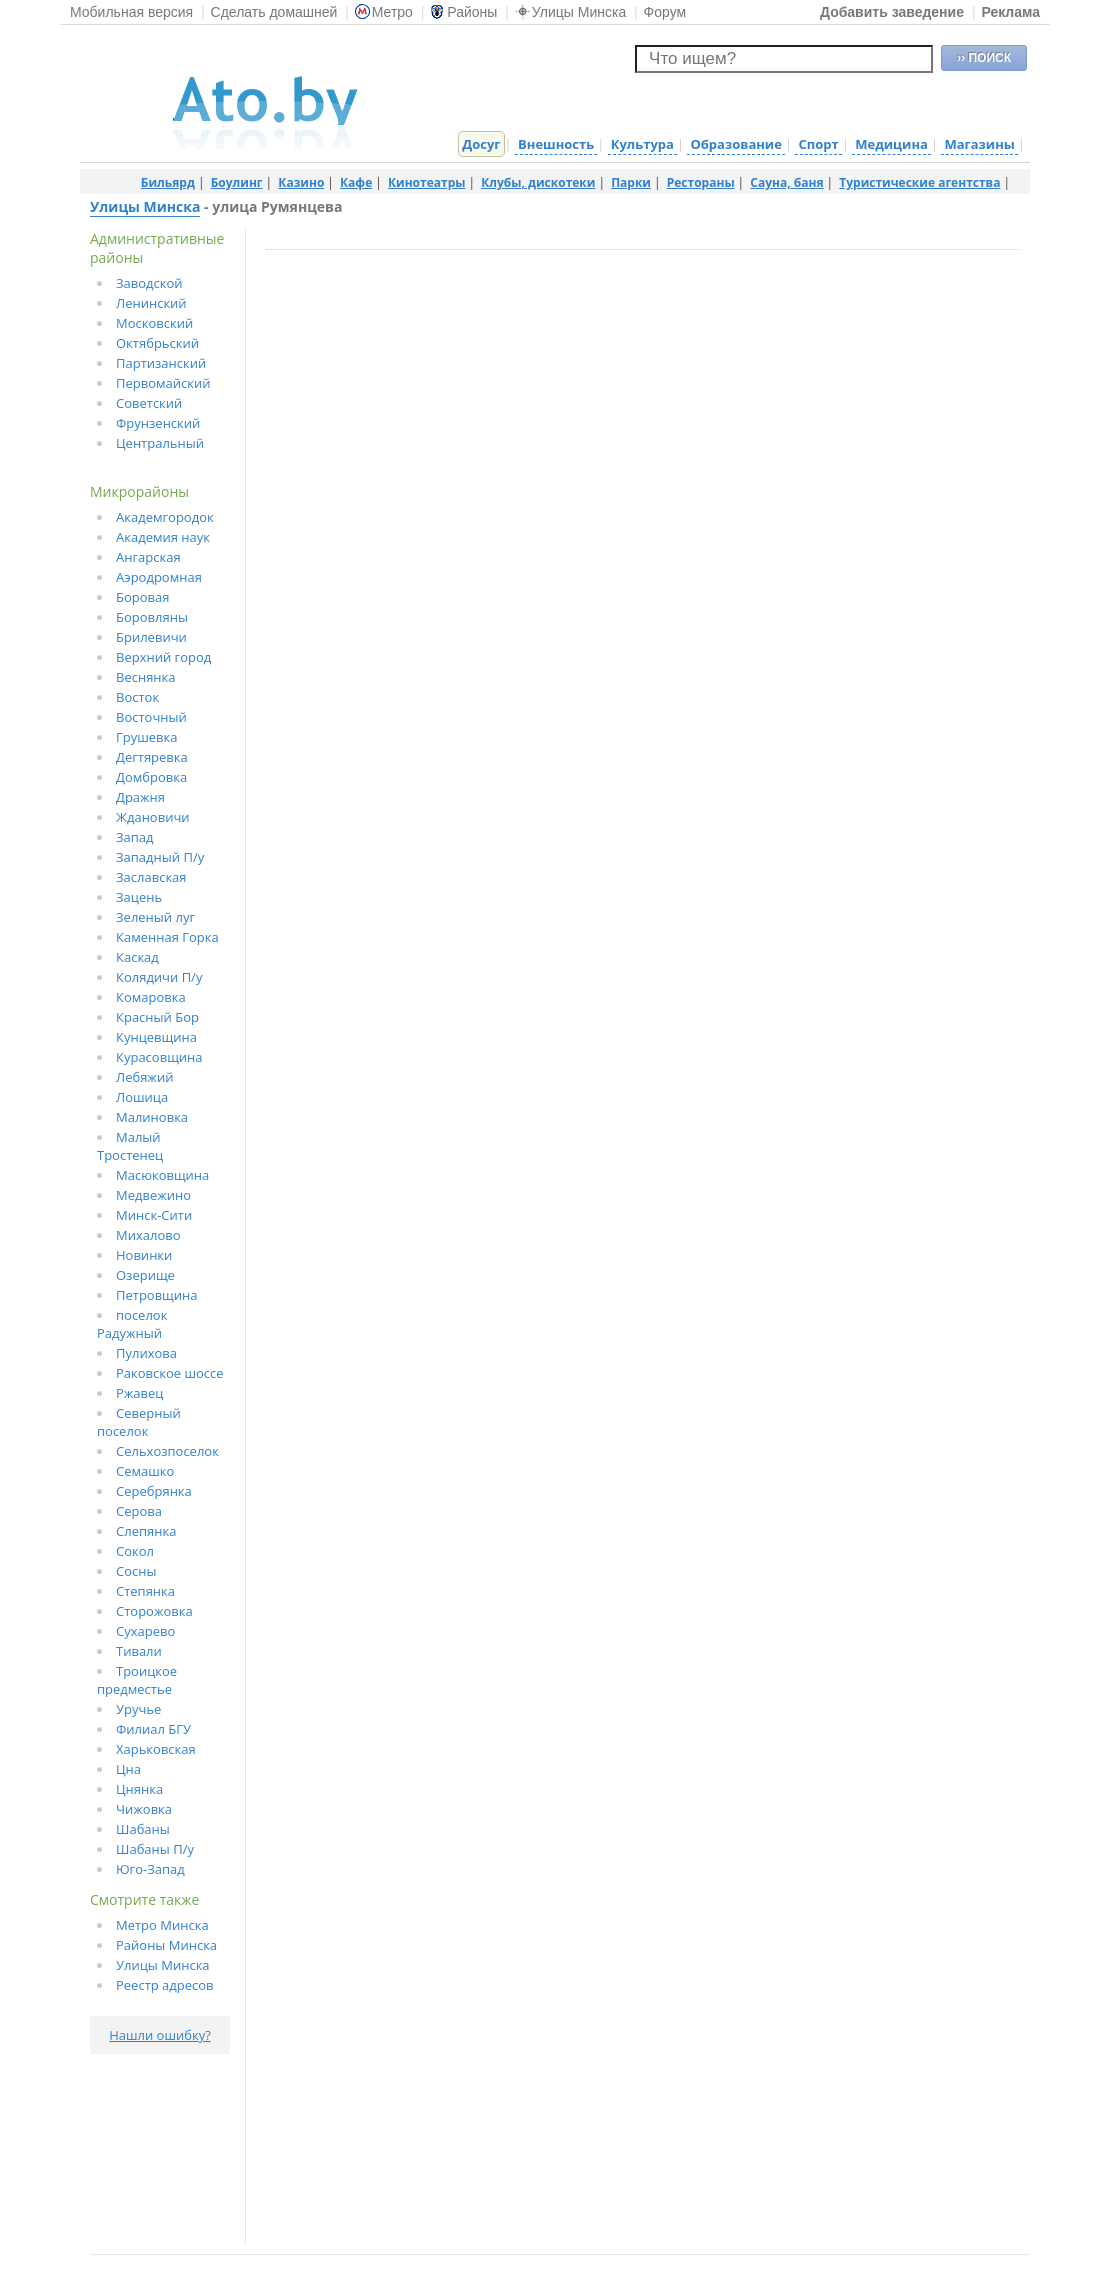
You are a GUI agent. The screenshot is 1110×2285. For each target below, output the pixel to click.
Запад (135, 837)
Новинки (144, 1255)
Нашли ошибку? (160, 2035)
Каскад (137, 957)
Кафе (356, 182)
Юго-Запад (150, 1869)
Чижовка (144, 1809)
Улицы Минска (570, 12)
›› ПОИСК (984, 58)
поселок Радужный (132, 1324)
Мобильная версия (131, 12)
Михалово (148, 1235)
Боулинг (237, 182)
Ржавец (140, 1393)
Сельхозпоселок (167, 1451)
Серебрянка (154, 1491)
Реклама (1010, 12)
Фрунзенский (158, 423)
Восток (137, 697)
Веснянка (146, 677)
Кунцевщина (156, 1037)
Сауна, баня (786, 182)
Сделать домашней (274, 12)
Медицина (891, 144)
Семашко (145, 1471)
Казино (301, 182)
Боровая (142, 597)
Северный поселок (139, 1422)
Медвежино (153, 1195)
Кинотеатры (427, 182)
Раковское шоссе (170, 1373)
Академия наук (163, 537)
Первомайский (163, 383)
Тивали (139, 1651)
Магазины (979, 144)
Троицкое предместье (137, 1680)
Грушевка (147, 737)
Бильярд (168, 182)
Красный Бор (157, 1017)
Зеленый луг (155, 917)
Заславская (151, 877)
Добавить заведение (892, 12)
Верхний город (163, 657)
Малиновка (152, 1117)
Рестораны (701, 182)
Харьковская (156, 1749)
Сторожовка (154, 1611)
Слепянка (146, 1531)
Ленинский (151, 303)
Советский (149, 403)
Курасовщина (159, 1057)
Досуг (481, 144)
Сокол (135, 1551)
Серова (139, 1511)
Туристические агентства (919, 182)
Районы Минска (166, 1945)
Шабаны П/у (155, 1849)
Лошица (142, 1097)
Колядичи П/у (159, 977)
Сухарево (145, 1631)
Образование (735, 144)
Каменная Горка (167, 937)
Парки (631, 182)
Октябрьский (157, 343)
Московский (154, 323)
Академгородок (165, 517)
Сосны (136, 1571)
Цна (128, 1769)
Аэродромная (159, 577)
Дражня (140, 797)
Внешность (556, 144)
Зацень (139, 897)
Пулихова (146, 1353)
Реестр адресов (165, 1985)
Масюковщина (162, 1175)
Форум (665, 12)
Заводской (149, 283)
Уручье (138, 1709)
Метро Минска (162, 1925)
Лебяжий (144, 1077)
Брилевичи (151, 637)
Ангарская (148, 557)
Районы (463, 12)
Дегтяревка (152, 757)
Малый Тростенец (130, 1146)
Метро (384, 12)
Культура (642, 144)
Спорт (818, 144)
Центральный (160, 443)
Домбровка (151, 777)
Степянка (145, 1591)
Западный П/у (160, 857)
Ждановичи (153, 817)
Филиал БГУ (153, 1729)
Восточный (151, 717)
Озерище (145, 1275)
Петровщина (157, 1295)
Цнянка (139, 1789)
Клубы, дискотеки (538, 182)
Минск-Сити (154, 1215)
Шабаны (143, 1829)
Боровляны (152, 617)
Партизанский (161, 363)
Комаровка (151, 997)
